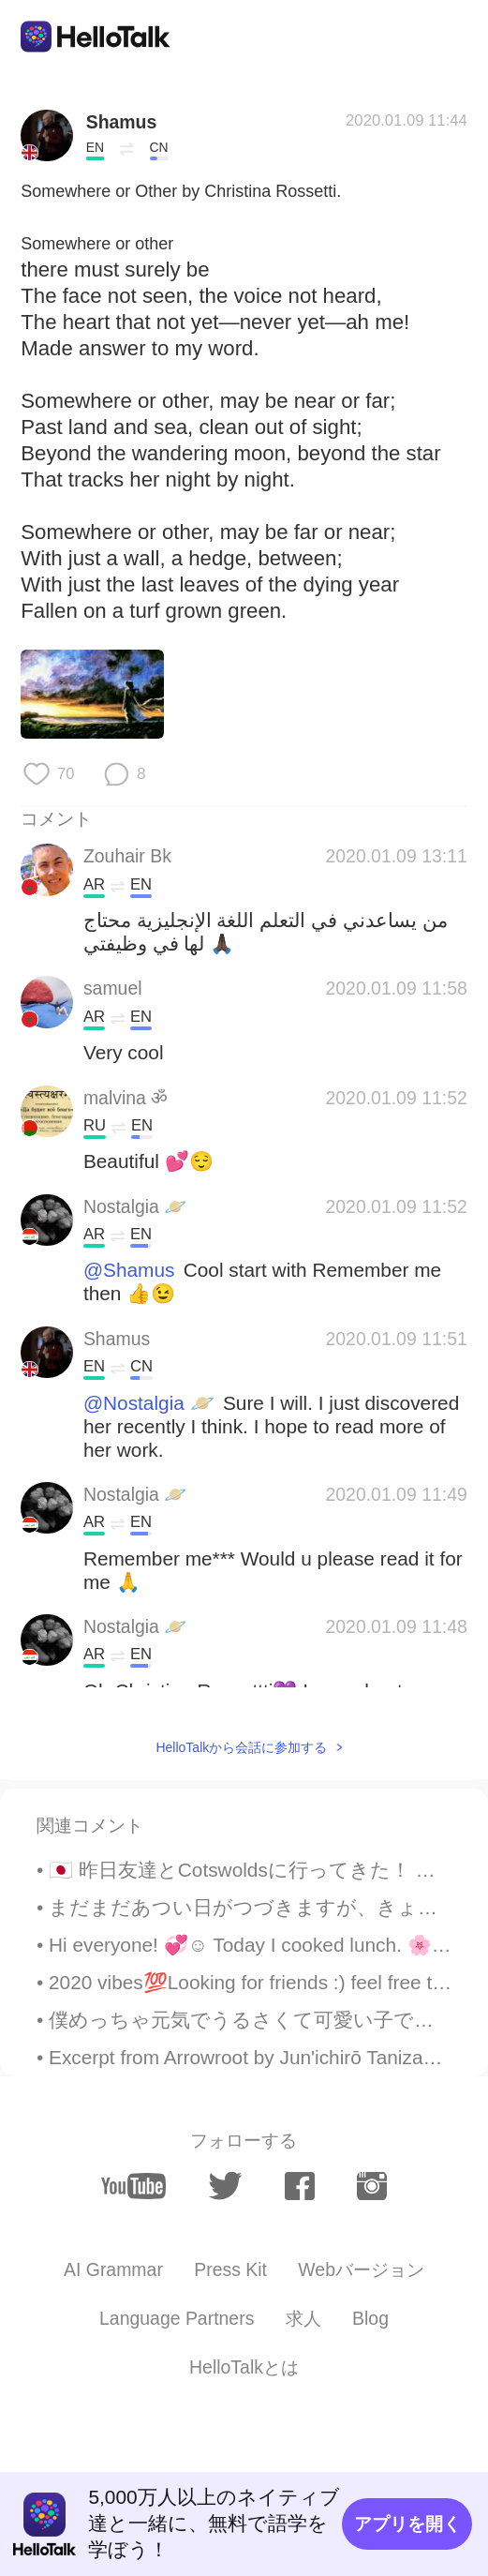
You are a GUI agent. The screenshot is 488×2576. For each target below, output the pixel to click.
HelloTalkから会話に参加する (241, 1747)
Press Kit (230, 2269)
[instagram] (372, 2186)
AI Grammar (113, 2269)
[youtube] (133, 2186)
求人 (303, 2318)
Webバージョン (361, 2269)
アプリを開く (407, 2523)
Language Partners (176, 2318)
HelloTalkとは (244, 2367)
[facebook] (300, 2186)
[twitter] (225, 2185)
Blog (370, 2318)
